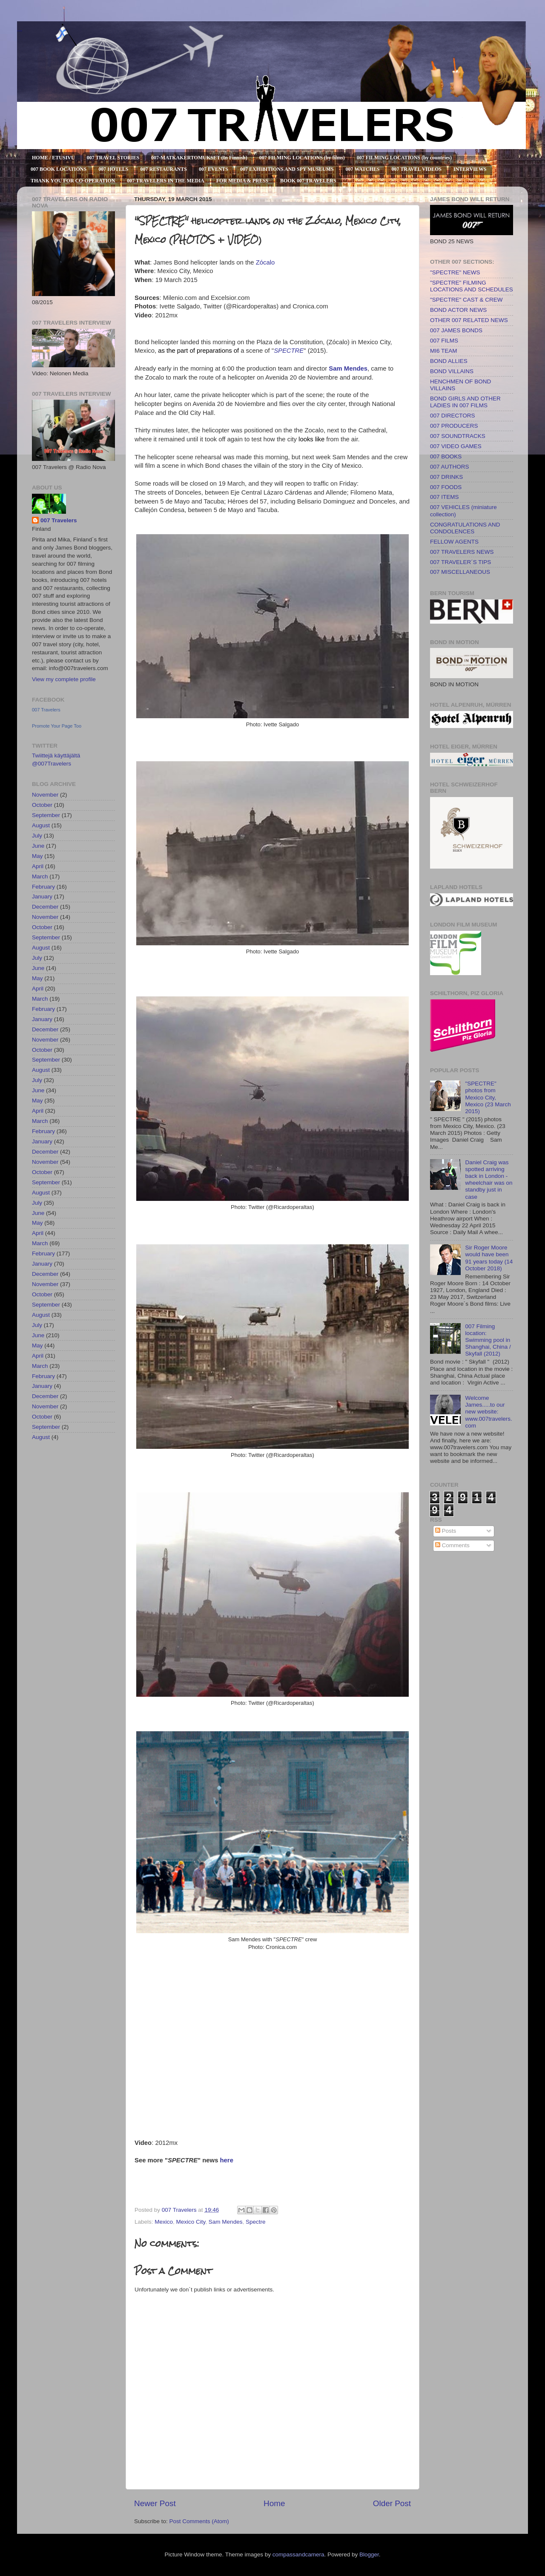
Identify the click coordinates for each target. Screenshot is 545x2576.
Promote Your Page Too (56, 725)
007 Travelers (58, 520)
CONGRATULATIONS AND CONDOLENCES (465, 528)
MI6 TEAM (443, 351)
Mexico (164, 2222)
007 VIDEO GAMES (456, 446)
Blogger (369, 2554)
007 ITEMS (444, 497)
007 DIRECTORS (452, 415)
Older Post (392, 2503)
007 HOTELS (113, 169)
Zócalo (265, 262)
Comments (452, 1545)
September (46, 815)
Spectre (256, 2222)
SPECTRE (289, 350)
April (37, 866)
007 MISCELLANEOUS (460, 572)
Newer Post (155, 2503)
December (45, 907)
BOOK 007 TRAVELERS (308, 181)
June (38, 846)
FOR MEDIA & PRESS (242, 181)
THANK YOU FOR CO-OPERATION (73, 181)
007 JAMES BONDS (456, 330)
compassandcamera (298, 2554)
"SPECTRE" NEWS (455, 272)
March (40, 876)
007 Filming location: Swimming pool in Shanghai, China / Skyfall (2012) (488, 1340)
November (45, 795)
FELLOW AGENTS (454, 541)
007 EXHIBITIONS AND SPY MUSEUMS (287, 169)
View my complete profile (64, 679)
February (43, 887)
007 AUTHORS (449, 466)
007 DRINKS (446, 477)
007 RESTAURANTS (164, 169)
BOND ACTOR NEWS (458, 310)
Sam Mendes (226, 2222)
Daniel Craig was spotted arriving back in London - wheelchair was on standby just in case (488, 1179)
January (42, 896)
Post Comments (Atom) (199, 2521)
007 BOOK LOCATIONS (58, 169)
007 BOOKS (446, 456)
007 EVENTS (213, 169)
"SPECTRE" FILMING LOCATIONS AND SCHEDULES (471, 286)
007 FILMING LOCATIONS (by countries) (404, 158)
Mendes (355, 368)
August (41, 825)
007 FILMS (444, 340)
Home (274, 2503)
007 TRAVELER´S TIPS (460, 562)
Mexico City (191, 2222)
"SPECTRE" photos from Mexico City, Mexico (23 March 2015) (488, 1097)
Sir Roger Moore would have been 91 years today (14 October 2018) (489, 1258)
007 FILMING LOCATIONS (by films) (302, 158)
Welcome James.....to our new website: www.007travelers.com (488, 1412)
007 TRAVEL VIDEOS (417, 169)
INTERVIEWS (470, 169)
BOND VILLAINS (451, 371)
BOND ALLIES (449, 361)
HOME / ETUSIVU (53, 158)
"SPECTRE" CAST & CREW (466, 299)
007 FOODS (446, 487)
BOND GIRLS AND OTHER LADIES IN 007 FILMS (465, 402)
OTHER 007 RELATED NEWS (469, 320)
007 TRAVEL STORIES (113, 158)
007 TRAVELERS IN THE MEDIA (165, 181)
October (42, 805)
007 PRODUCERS (454, 426)
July (37, 835)
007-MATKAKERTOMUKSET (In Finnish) (199, 158)
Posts (445, 1531)
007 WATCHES (363, 169)
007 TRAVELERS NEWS (462, 552)
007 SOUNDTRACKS (457, 436)
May (37, 856)
